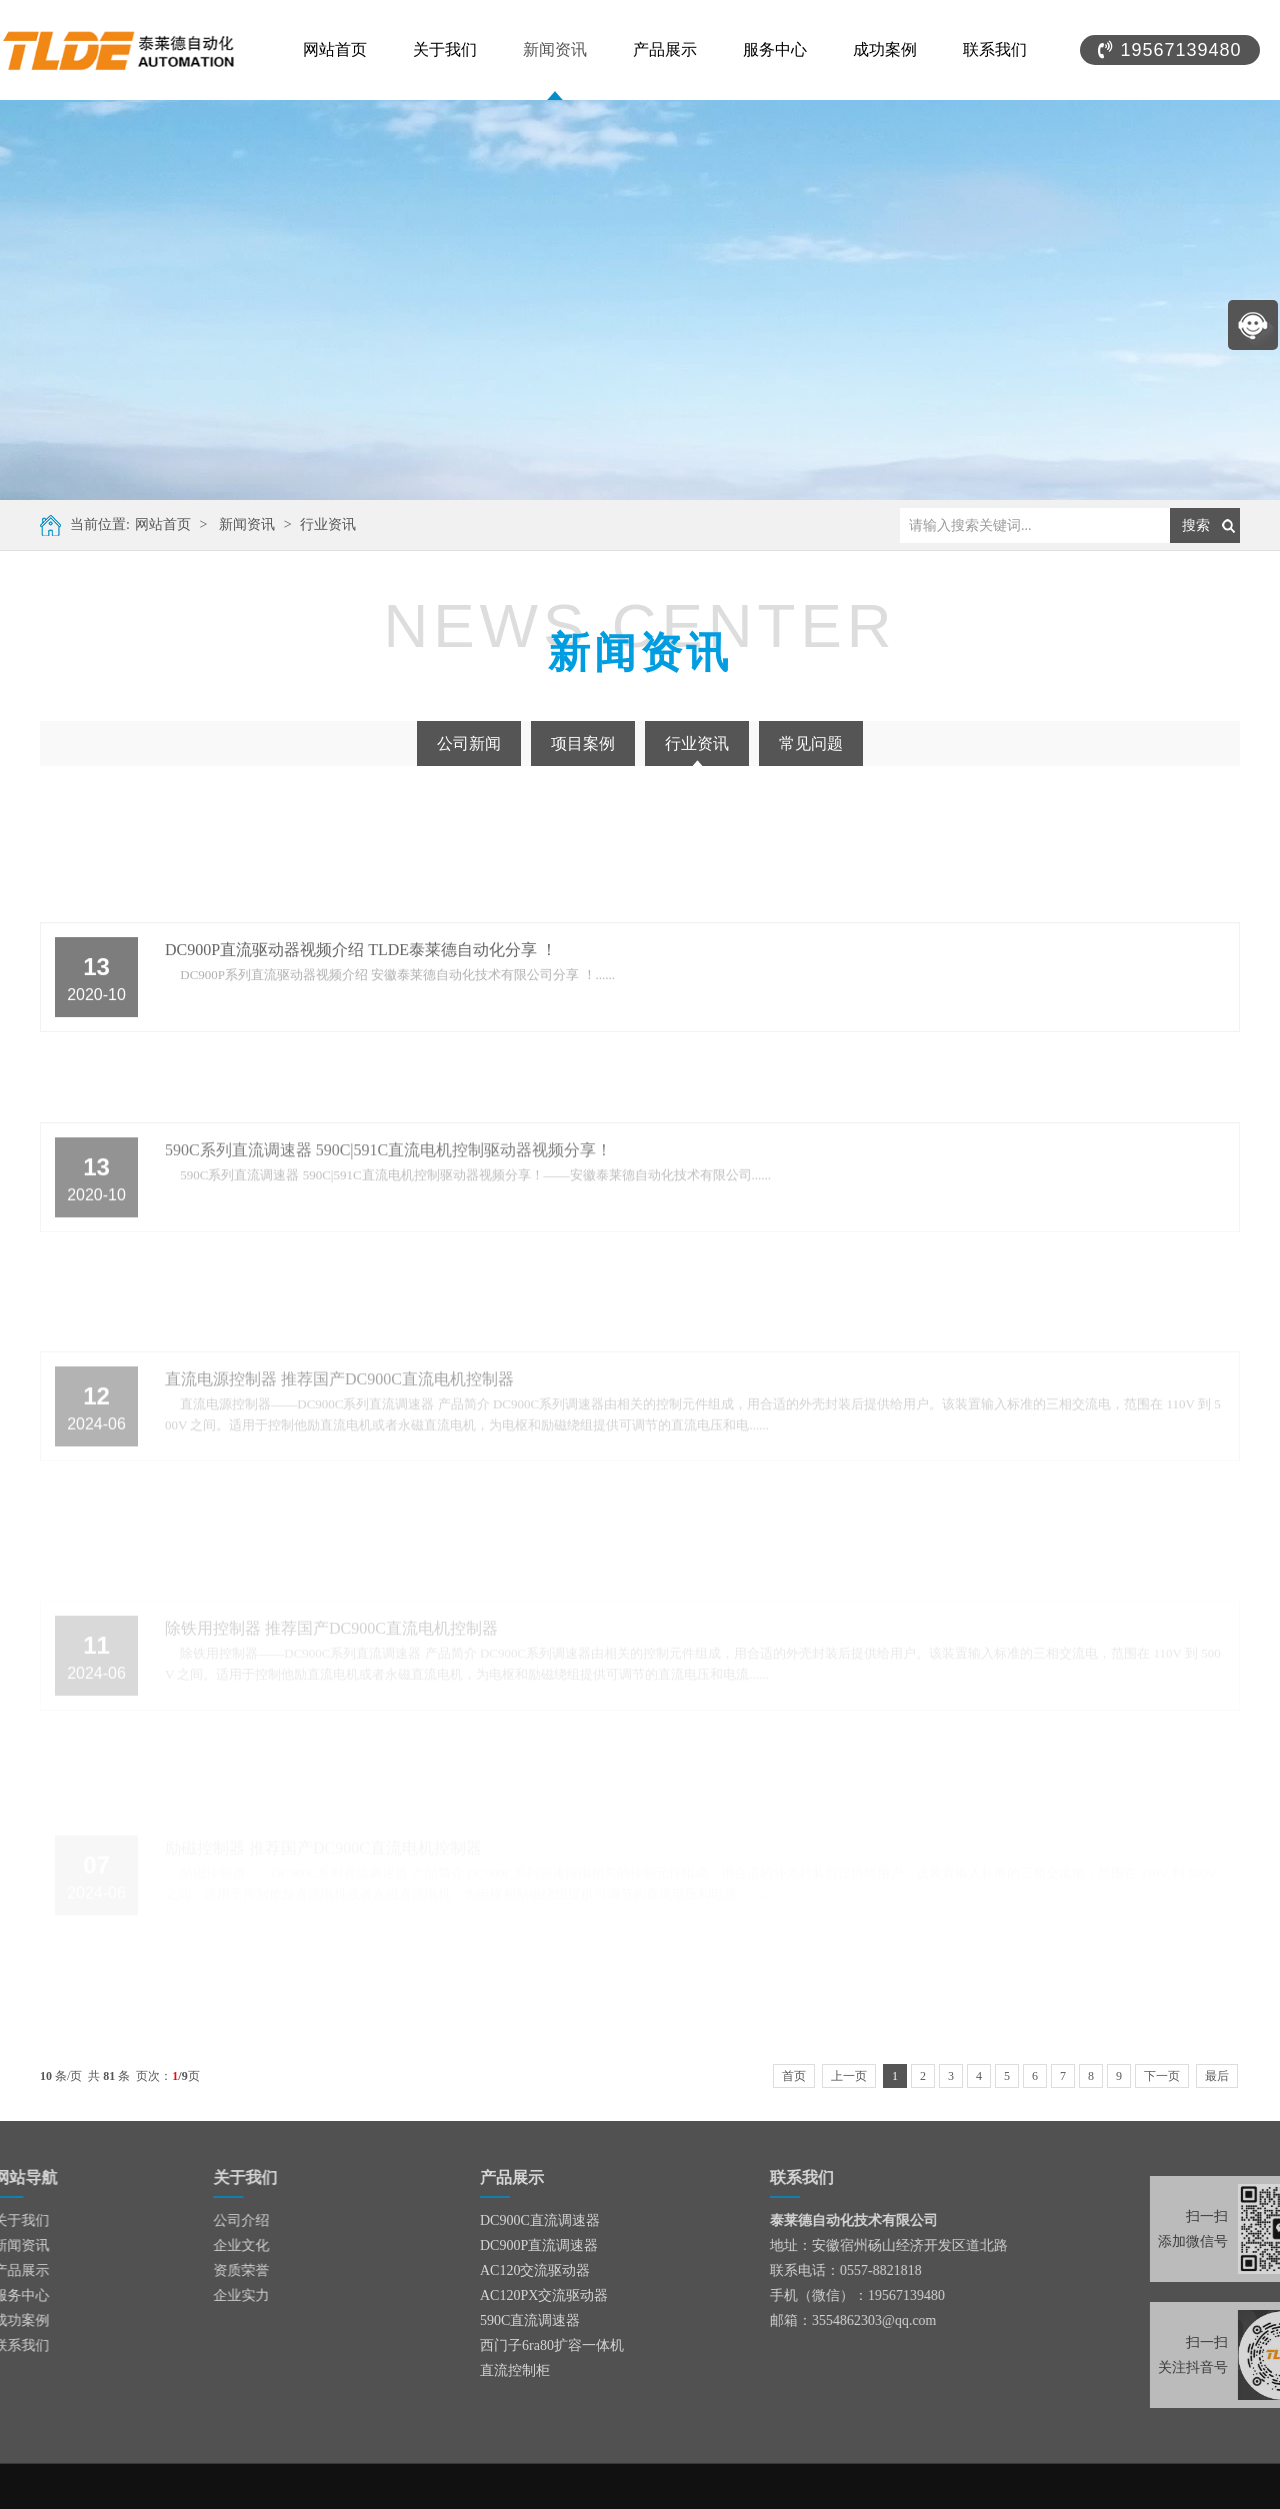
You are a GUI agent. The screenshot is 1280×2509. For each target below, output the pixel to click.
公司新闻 (469, 743)
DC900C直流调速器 (540, 2220)
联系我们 (995, 49)
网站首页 (335, 49)
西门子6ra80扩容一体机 (552, 2345)
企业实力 (184, 2295)
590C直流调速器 (530, 2320)
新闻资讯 (555, 49)
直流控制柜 (515, 2370)
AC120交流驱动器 (535, 2270)
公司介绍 (184, 2220)
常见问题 (811, 743)
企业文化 (184, 2245)
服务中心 (775, 49)
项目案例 (583, 743)
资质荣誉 (184, 2270)
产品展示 (665, 49)
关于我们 (445, 49)
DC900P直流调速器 (539, 2245)
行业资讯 (327, 524)
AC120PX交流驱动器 (544, 2295)
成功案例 (885, 49)
